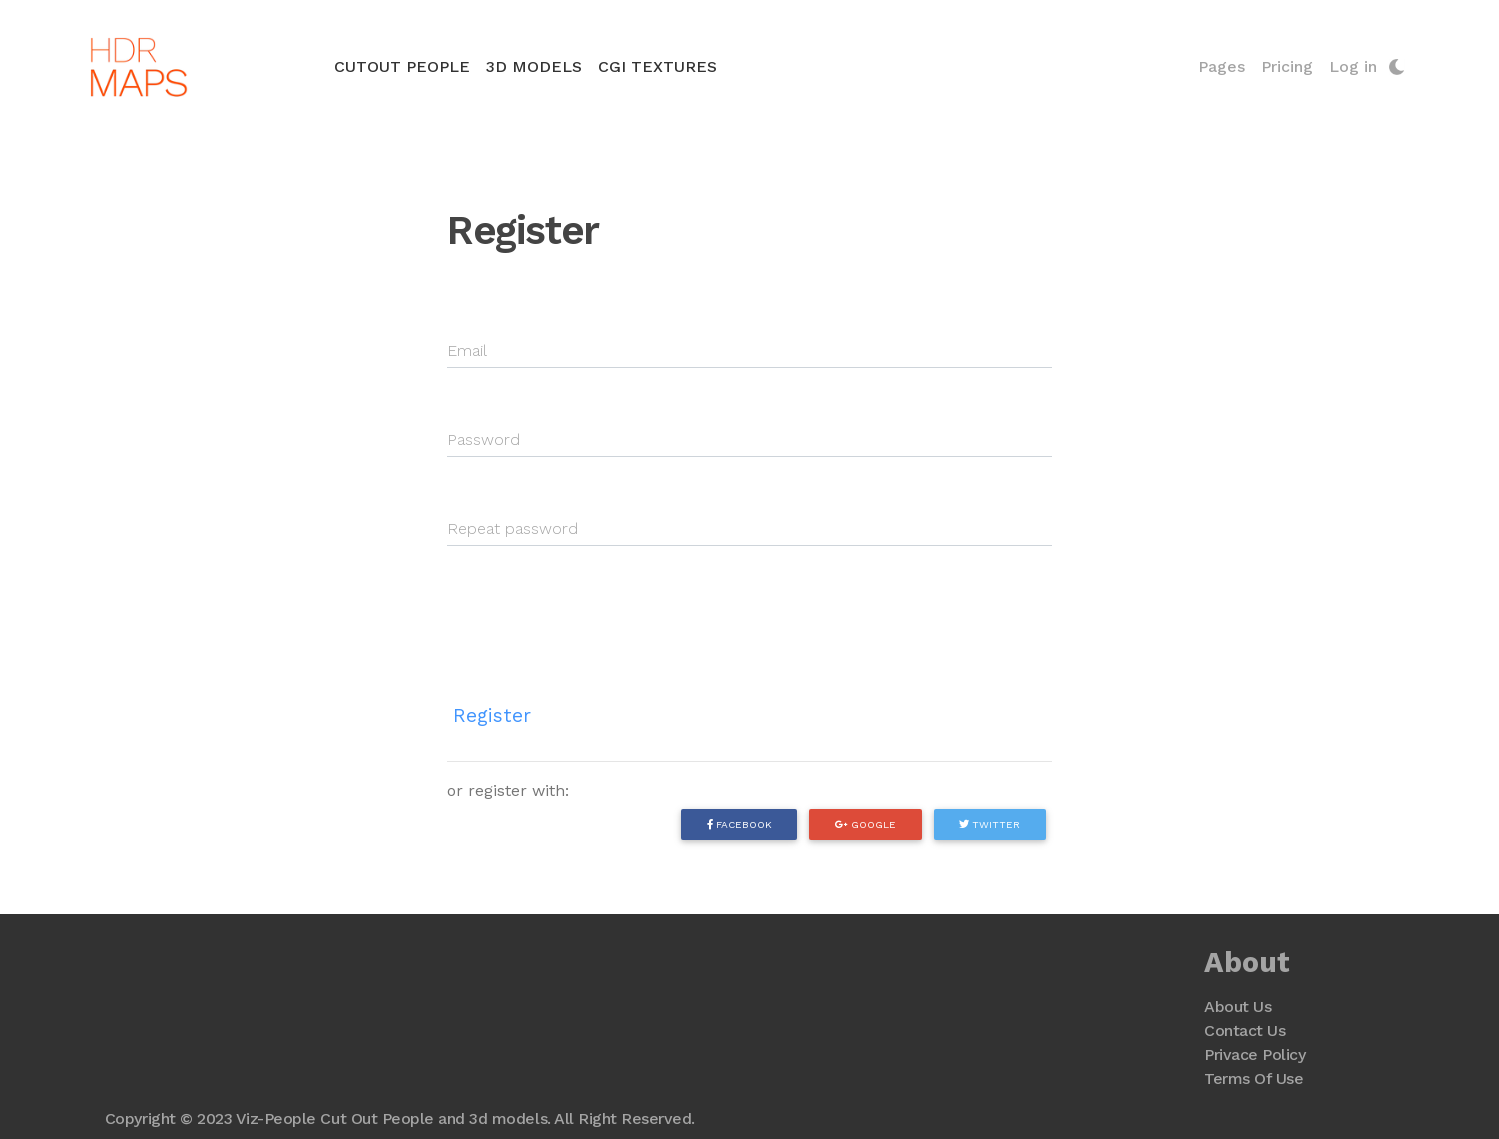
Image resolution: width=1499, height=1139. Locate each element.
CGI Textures (657, 66)
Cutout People (406, 65)
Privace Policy (1254, 1054)
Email (467, 350)
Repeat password (512, 528)
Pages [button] (1221, 66)
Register (492, 715)
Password (483, 439)
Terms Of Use (1253, 1078)
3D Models (534, 66)
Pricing (1287, 66)
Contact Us (1244, 1030)
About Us (1237, 1006)
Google (865, 824)
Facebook (739, 824)
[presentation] (599, 609)
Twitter (989, 824)
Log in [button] (1353, 66)
